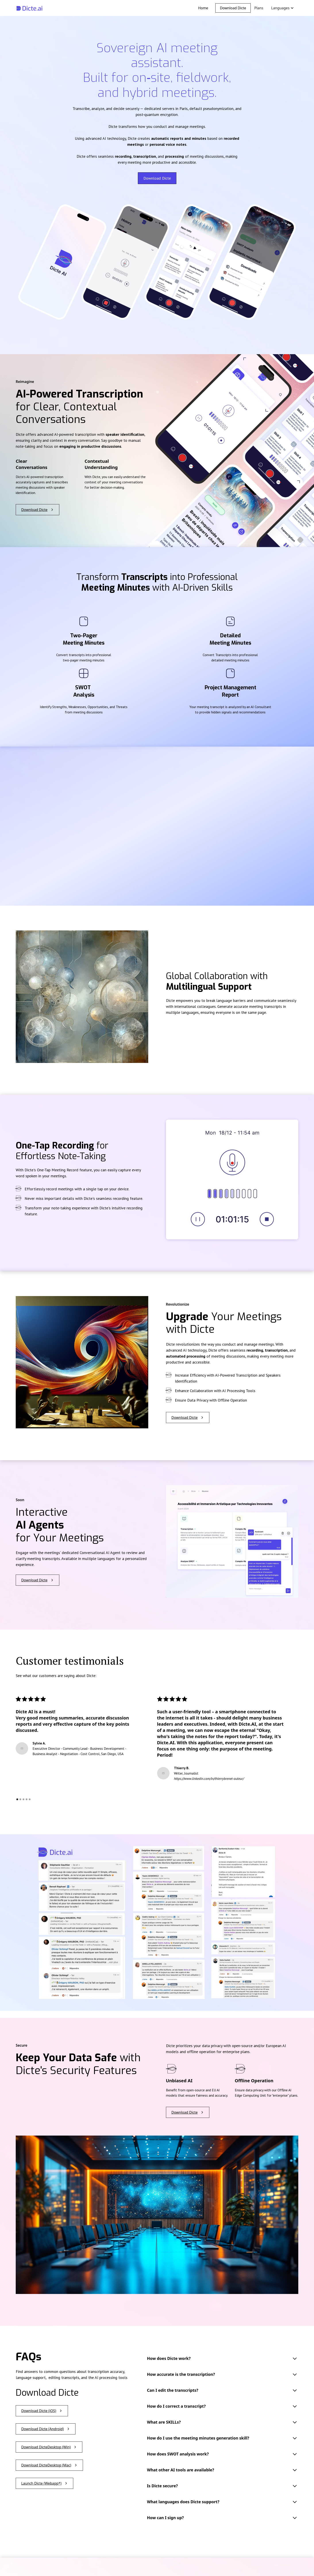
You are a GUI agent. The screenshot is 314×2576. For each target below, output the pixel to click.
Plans (258, 8)
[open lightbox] (232, 1179)
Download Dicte (233, 8)
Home (203, 8)
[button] (282, 8)
